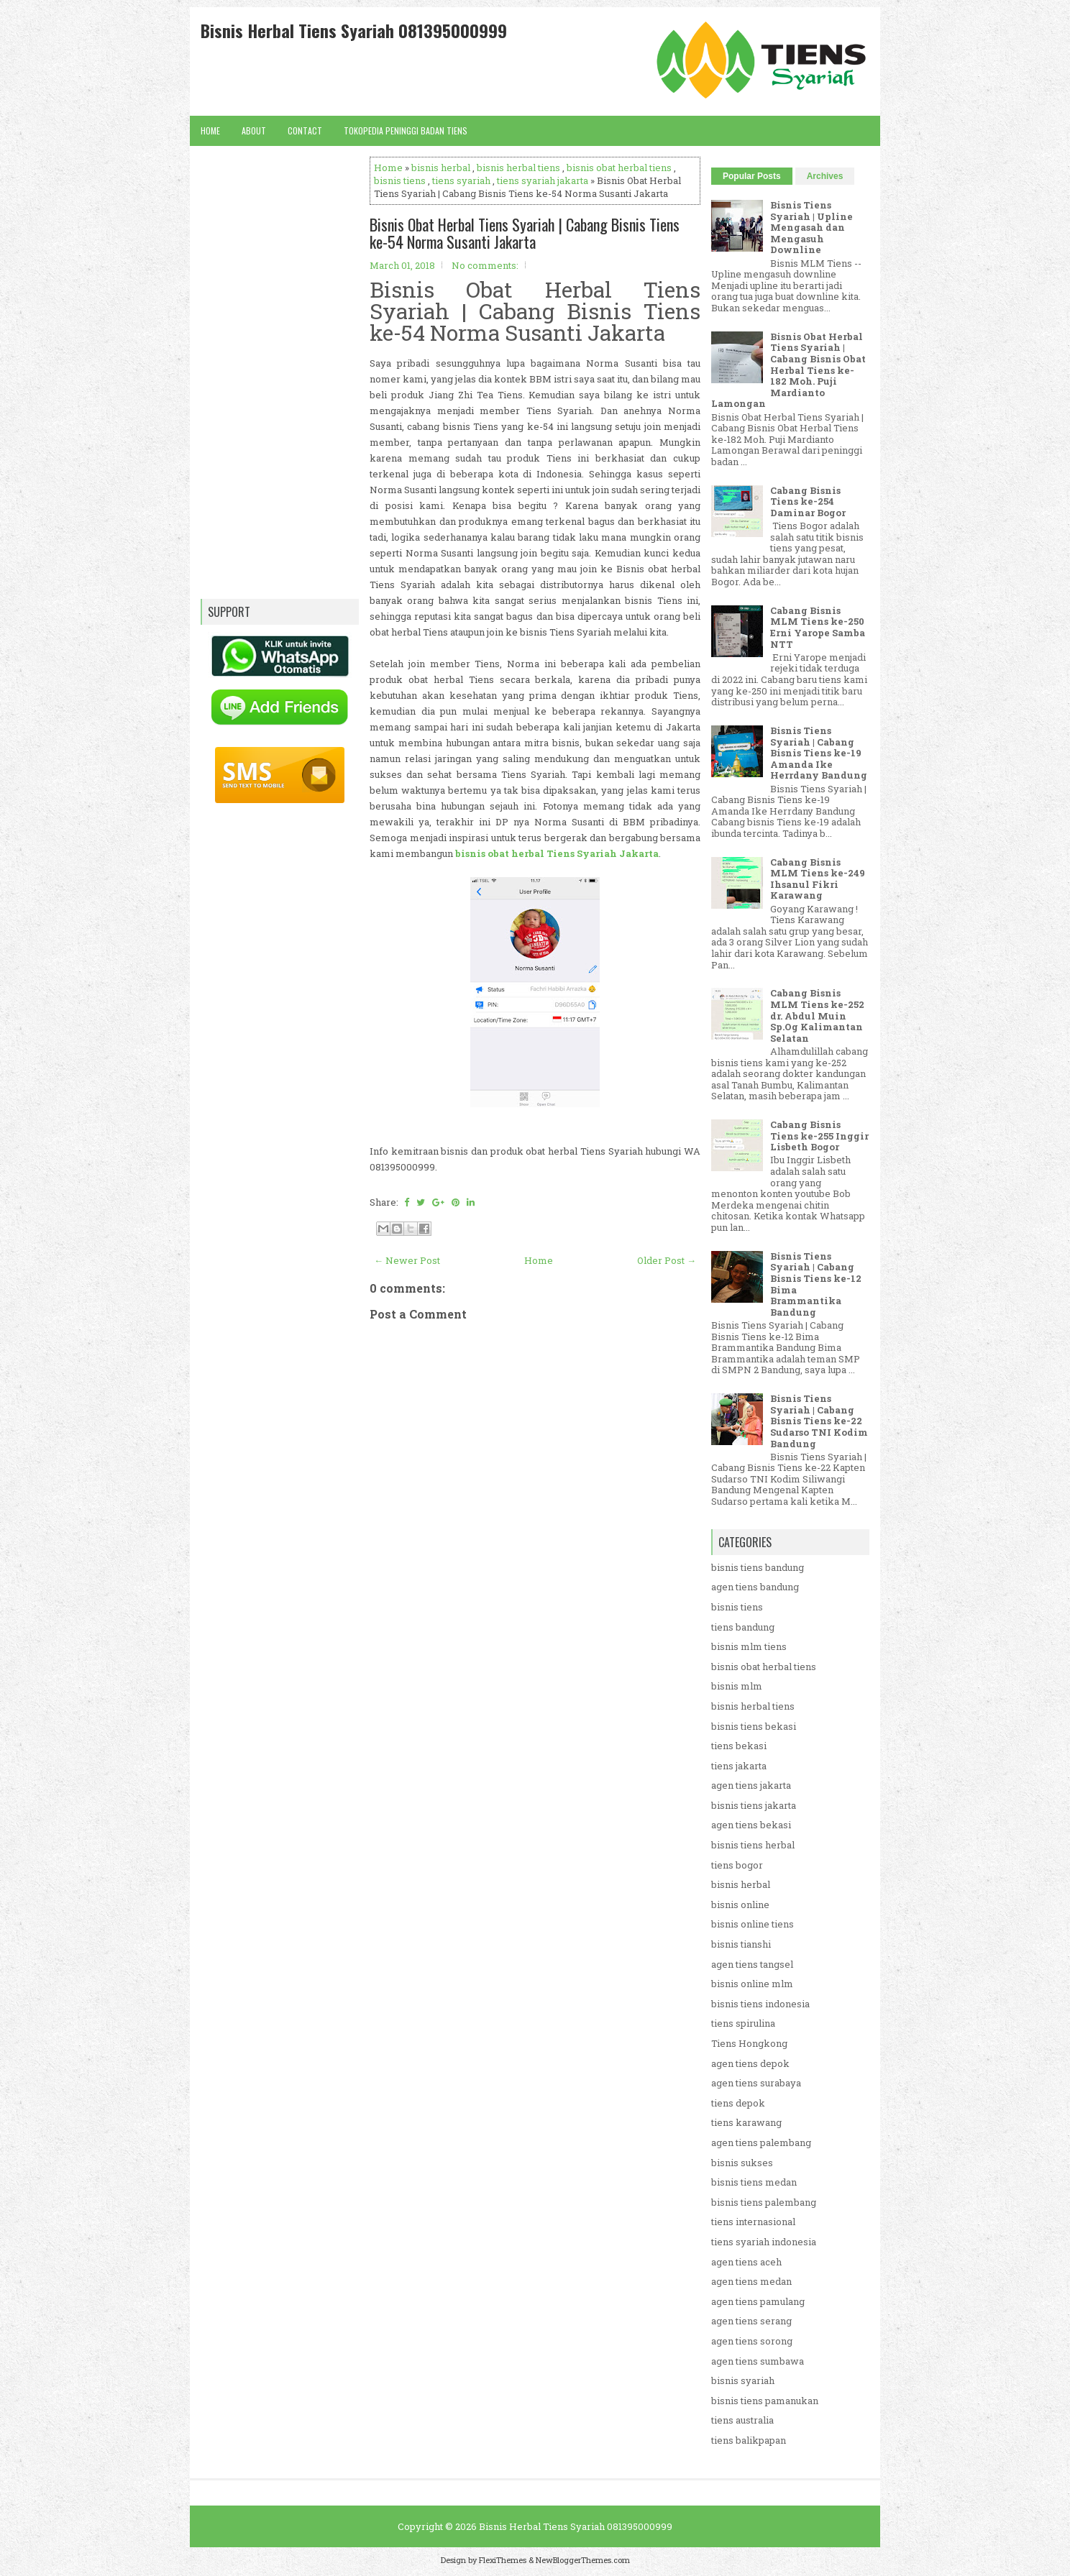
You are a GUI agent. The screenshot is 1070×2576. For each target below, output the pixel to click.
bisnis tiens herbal (753, 1844)
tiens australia (742, 2420)
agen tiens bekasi (751, 1824)
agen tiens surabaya (756, 2082)
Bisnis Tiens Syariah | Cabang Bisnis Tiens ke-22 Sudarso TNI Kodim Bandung (819, 1420)
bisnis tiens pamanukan (764, 2400)
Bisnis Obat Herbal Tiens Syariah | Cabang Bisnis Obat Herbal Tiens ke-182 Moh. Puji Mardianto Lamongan (788, 370)
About (254, 130)
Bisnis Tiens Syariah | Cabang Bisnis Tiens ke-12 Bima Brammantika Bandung (815, 1284)
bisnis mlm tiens (749, 1646)
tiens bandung (742, 1627)
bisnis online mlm (752, 1983)
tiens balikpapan (748, 2440)
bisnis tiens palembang (763, 2202)
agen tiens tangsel (752, 1964)
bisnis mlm (736, 1685)
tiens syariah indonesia (763, 2241)
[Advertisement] (535, 1749)
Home (210, 130)
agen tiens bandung (755, 1586)
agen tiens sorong (751, 2340)
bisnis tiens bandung (757, 1567)
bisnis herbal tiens (518, 167)
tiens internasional (753, 2221)
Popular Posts (752, 176)
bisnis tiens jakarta (753, 1805)
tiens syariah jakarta (542, 180)
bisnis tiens (400, 180)
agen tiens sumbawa (757, 2361)
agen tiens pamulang (758, 2301)
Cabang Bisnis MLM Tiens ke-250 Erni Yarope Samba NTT (817, 627)
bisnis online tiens (752, 1923)
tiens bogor (737, 1864)
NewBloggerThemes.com (583, 2559)
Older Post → (666, 1260)
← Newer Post (407, 1260)
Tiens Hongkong (749, 2043)
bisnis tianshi (741, 1944)
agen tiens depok (750, 2063)
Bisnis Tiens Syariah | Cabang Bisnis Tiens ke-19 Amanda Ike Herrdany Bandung (818, 752)
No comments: (485, 265)
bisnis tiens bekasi (753, 1726)
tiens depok (738, 2102)
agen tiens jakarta (751, 1785)
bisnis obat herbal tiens (619, 167)
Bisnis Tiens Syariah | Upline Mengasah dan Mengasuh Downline (811, 227)
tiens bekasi (739, 1745)
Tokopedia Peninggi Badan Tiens (405, 130)
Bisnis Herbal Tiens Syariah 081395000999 (354, 30)
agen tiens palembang (761, 2142)
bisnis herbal (440, 167)
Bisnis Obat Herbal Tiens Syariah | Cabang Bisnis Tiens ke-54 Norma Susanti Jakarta (525, 233)
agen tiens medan (751, 2281)
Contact (305, 130)
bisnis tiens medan (754, 2182)
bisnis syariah (742, 2380)
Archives (825, 176)
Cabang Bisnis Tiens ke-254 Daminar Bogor (808, 501)
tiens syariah (461, 180)
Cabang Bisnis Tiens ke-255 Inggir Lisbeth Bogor (819, 1135)
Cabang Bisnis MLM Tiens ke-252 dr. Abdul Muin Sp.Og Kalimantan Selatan (817, 1015)
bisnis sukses (742, 2162)
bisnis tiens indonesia (760, 2003)
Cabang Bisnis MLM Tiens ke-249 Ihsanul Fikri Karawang (817, 879)
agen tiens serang (751, 2320)
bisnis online (740, 1904)
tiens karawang (746, 2122)
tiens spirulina (743, 2023)
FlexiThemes (502, 2559)
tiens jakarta (739, 1765)
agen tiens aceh (746, 2261)
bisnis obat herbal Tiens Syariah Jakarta (557, 853)
